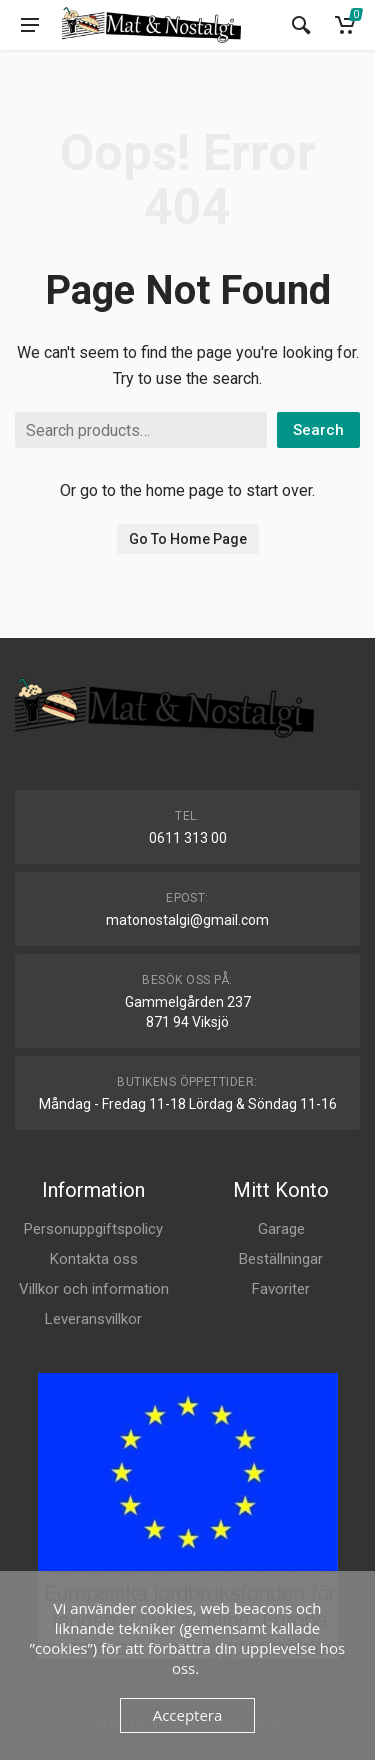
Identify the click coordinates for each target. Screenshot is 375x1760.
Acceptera (188, 1715)
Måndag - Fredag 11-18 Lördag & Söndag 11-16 (188, 1104)
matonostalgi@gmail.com (187, 920)
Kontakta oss (94, 1259)
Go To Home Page (188, 539)
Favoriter (281, 1289)
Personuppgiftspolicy (93, 1229)
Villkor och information (94, 1289)
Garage (281, 1229)
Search (318, 430)
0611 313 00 (188, 838)
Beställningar (281, 1259)
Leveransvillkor (93, 1319)
